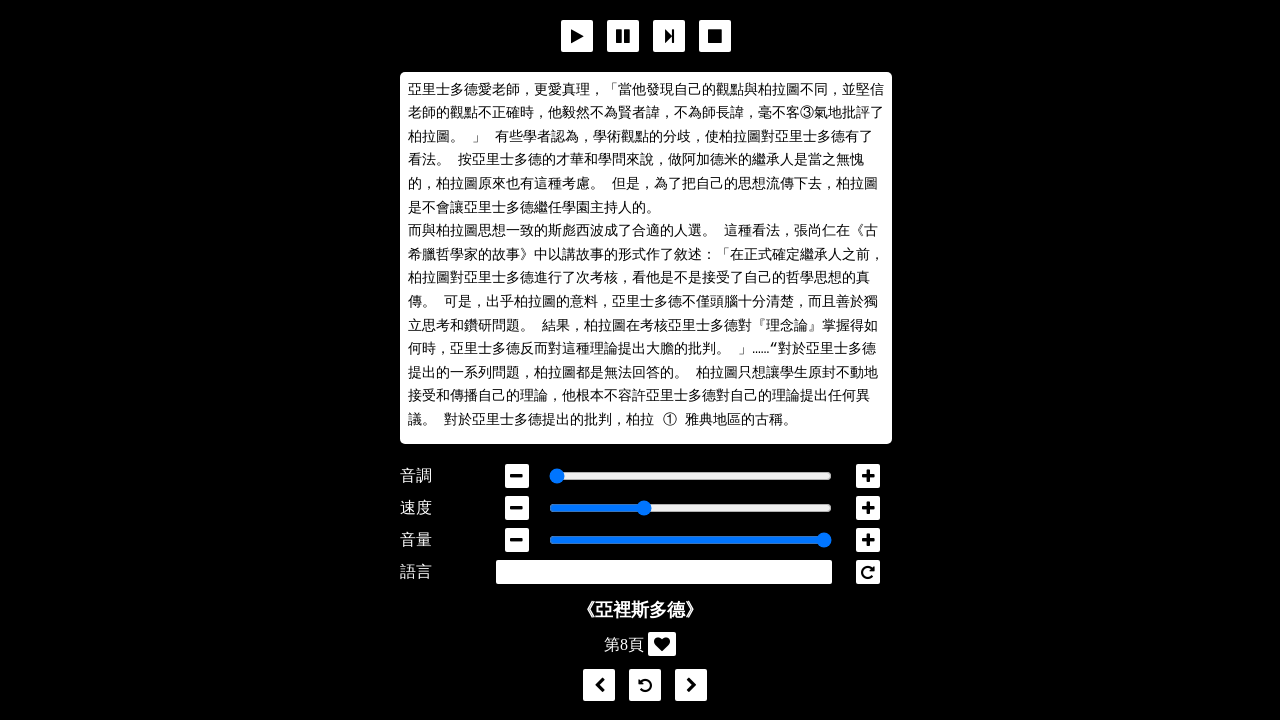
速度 (416, 507)
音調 (416, 475)
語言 (416, 571)
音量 (416, 539)
